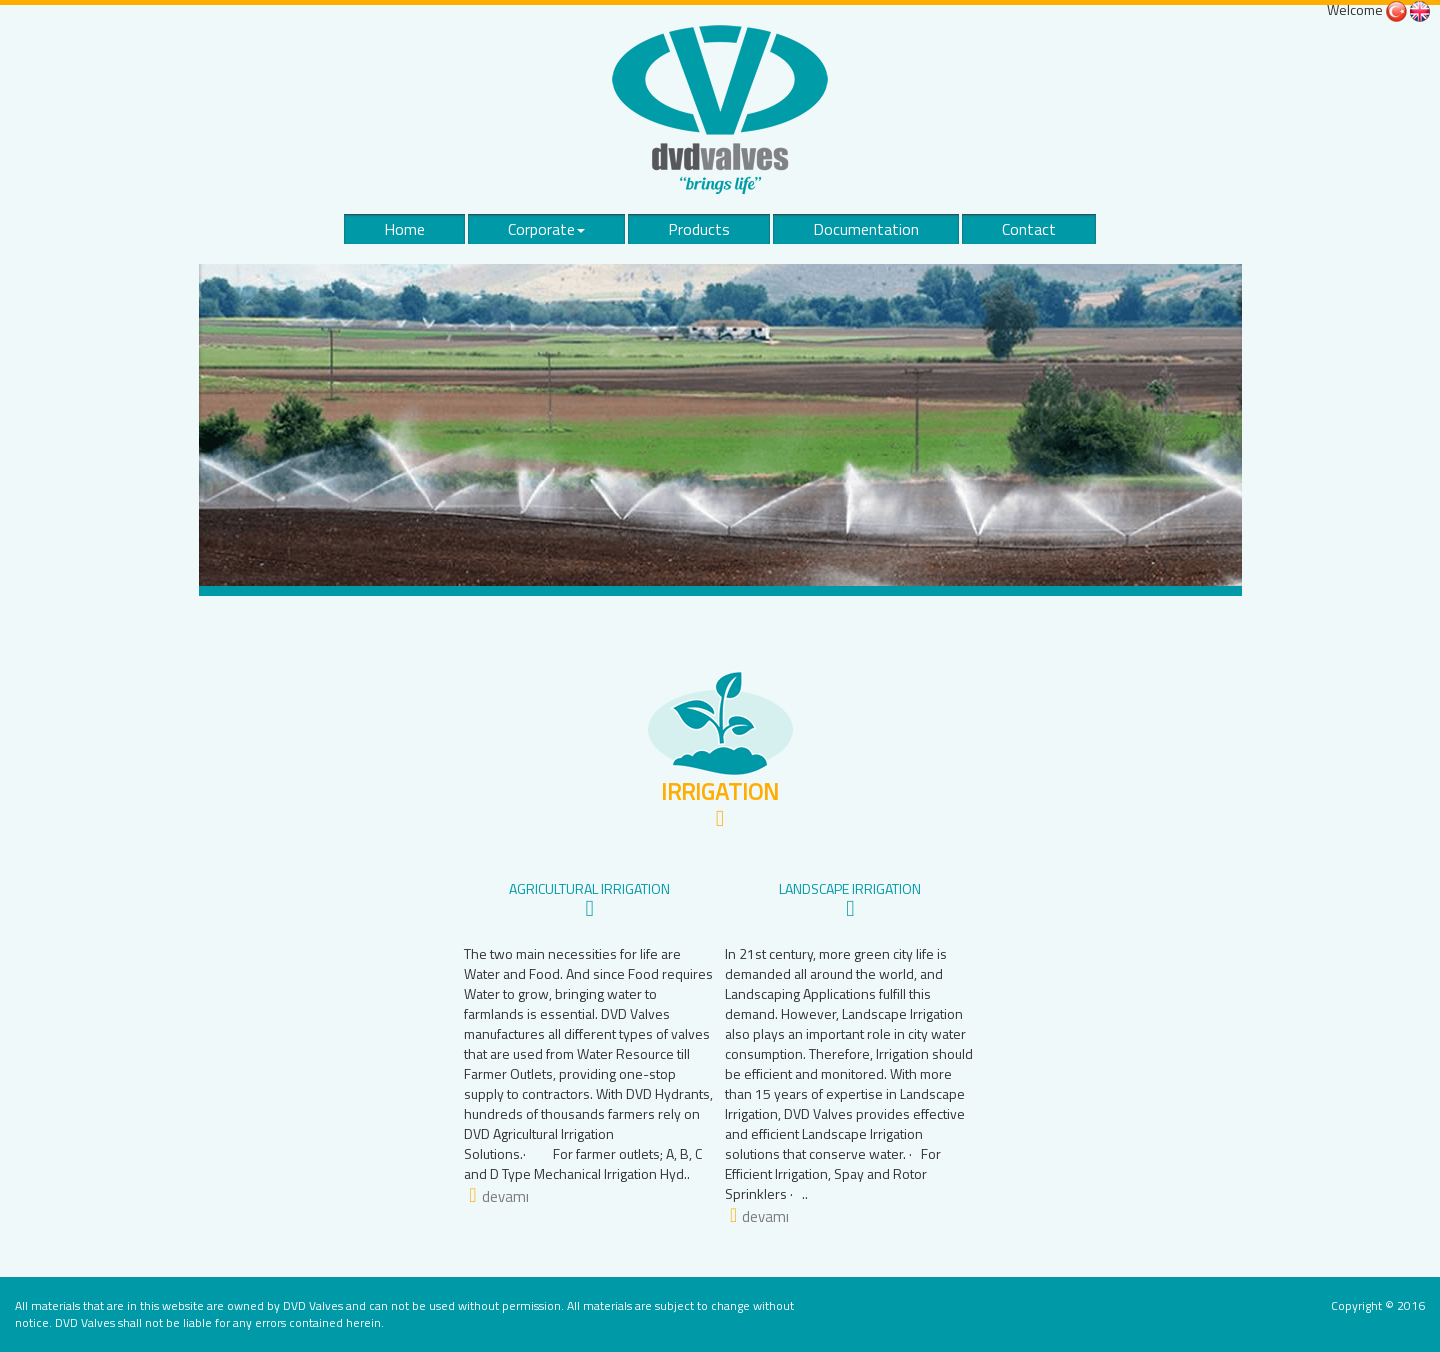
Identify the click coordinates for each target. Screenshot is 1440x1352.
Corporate (546, 229)
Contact (1029, 229)
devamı (505, 1196)
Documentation (866, 229)
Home (404, 229)
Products (699, 229)
